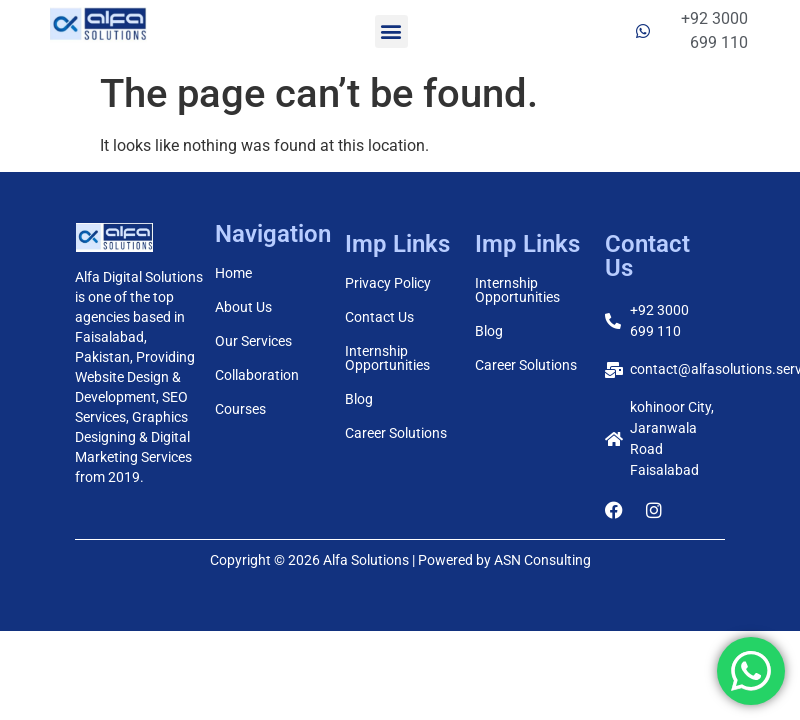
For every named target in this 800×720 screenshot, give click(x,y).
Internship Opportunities (387, 358)
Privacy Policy (388, 283)
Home (233, 273)
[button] (391, 31)
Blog (359, 399)
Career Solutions (396, 433)
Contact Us (379, 317)
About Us (243, 307)
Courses (240, 409)
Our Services (253, 341)
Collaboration (257, 375)
